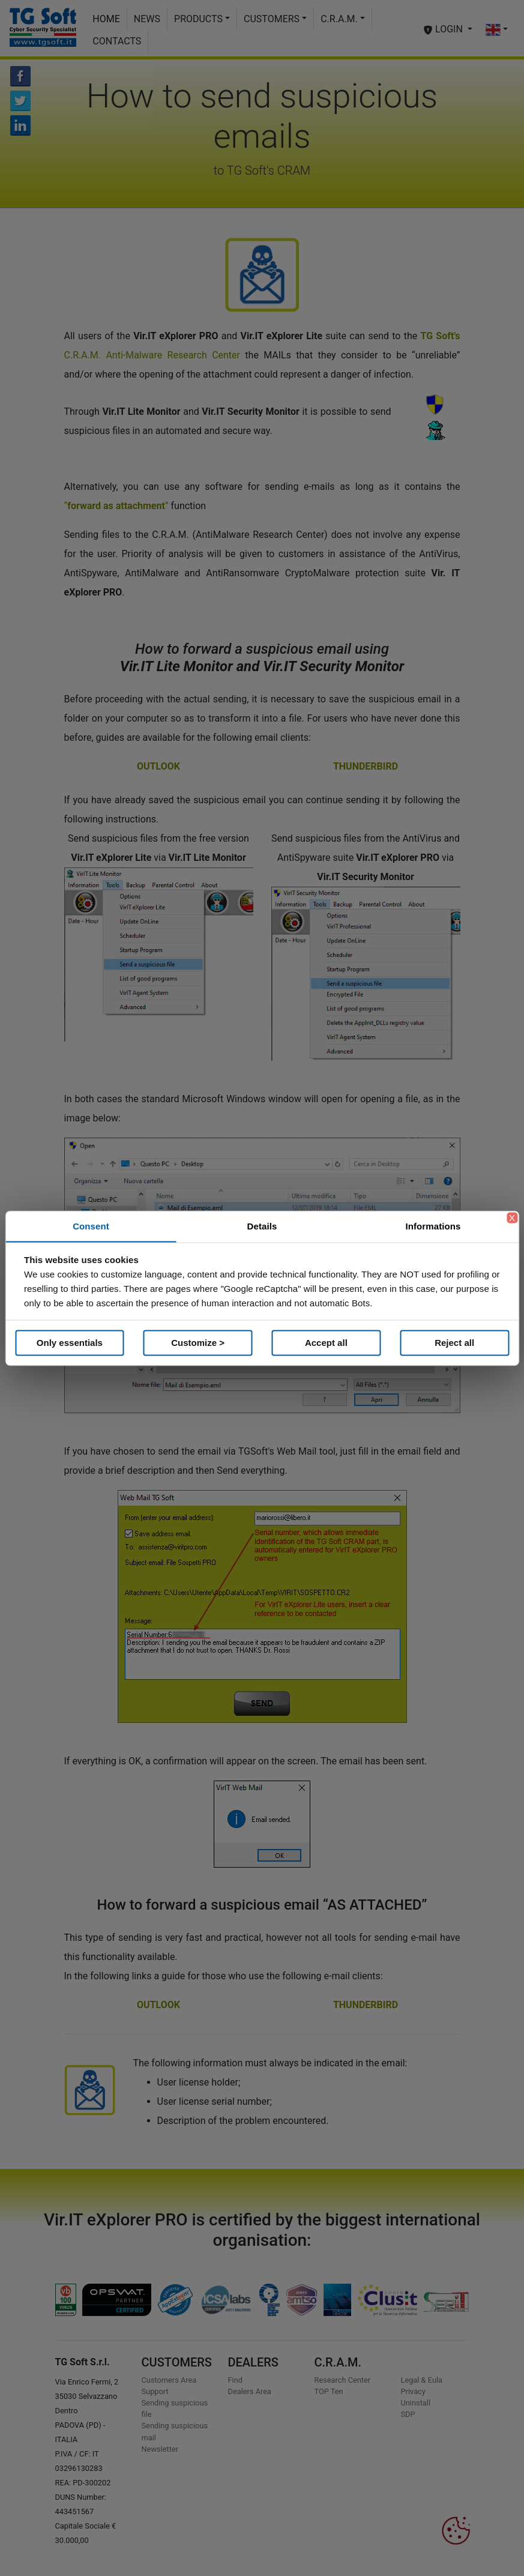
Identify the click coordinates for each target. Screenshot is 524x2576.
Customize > (197, 1343)
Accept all (326, 1343)
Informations (432, 1225)
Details (262, 1225)
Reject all (454, 1343)
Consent (91, 1225)
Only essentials (70, 1343)
